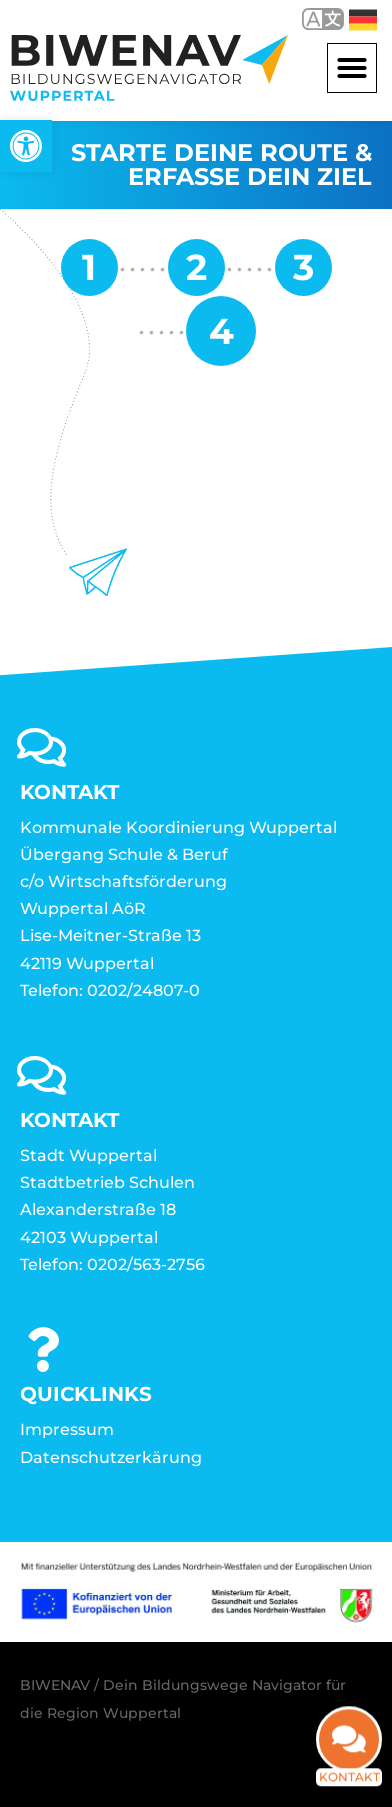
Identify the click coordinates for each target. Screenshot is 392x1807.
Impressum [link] (67, 1429)
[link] (26, 146)
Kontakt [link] (349, 1754)
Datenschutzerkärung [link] (111, 1457)
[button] (352, 68)
